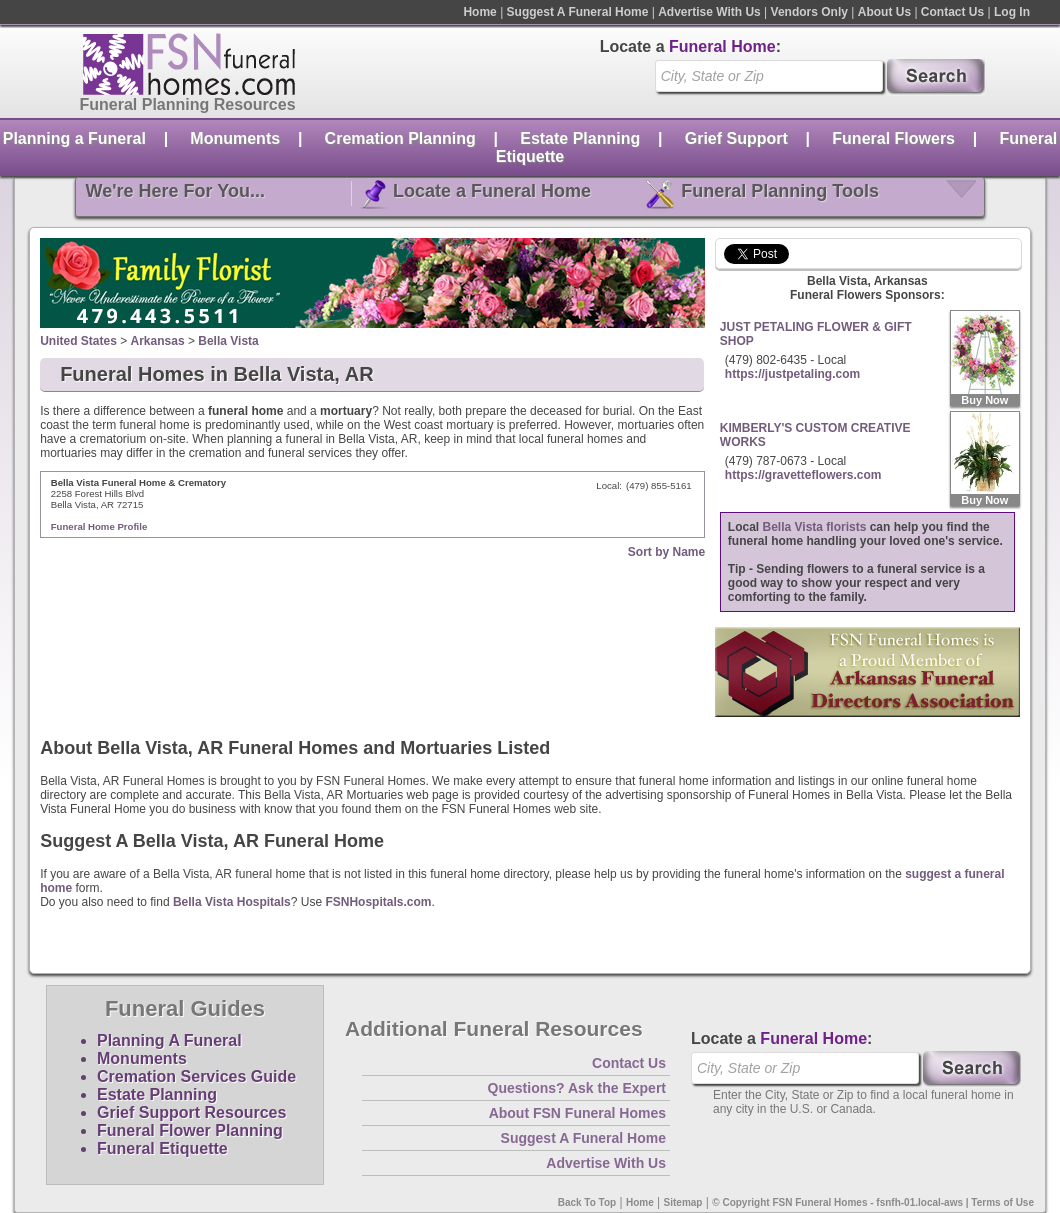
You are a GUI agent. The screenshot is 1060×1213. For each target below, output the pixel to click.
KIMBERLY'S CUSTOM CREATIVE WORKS (815, 435)
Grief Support (736, 138)
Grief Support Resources (191, 1112)
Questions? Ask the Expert (577, 1088)
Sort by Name (666, 552)
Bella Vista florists (815, 527)
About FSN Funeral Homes (577, 1113)
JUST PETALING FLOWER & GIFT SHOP (816, 334)
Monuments (235, 138)
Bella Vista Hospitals (232, 902)
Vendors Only (809, 12)
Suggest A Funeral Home (578, 12)
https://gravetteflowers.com (803, 475)
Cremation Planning (400, 138)
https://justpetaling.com (792, 374)
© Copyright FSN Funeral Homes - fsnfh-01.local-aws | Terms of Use (873, 1202)
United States (78, 341)
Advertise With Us (709, 12)
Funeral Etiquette (162, 1148)
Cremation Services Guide (196, 1076)
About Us (884, 12)
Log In (1012, 12)
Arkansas (158, 341)
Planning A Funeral (169, 1040)
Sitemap (683, 1202)
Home (479, 12)
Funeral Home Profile (99, 526)
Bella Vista (228, 341)
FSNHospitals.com (378, 902)
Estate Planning (580, 138)
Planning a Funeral (74, 138)
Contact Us (952, 12)
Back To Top (587, 1202)
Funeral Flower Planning (190, 1130)
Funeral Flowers (893, 138)
